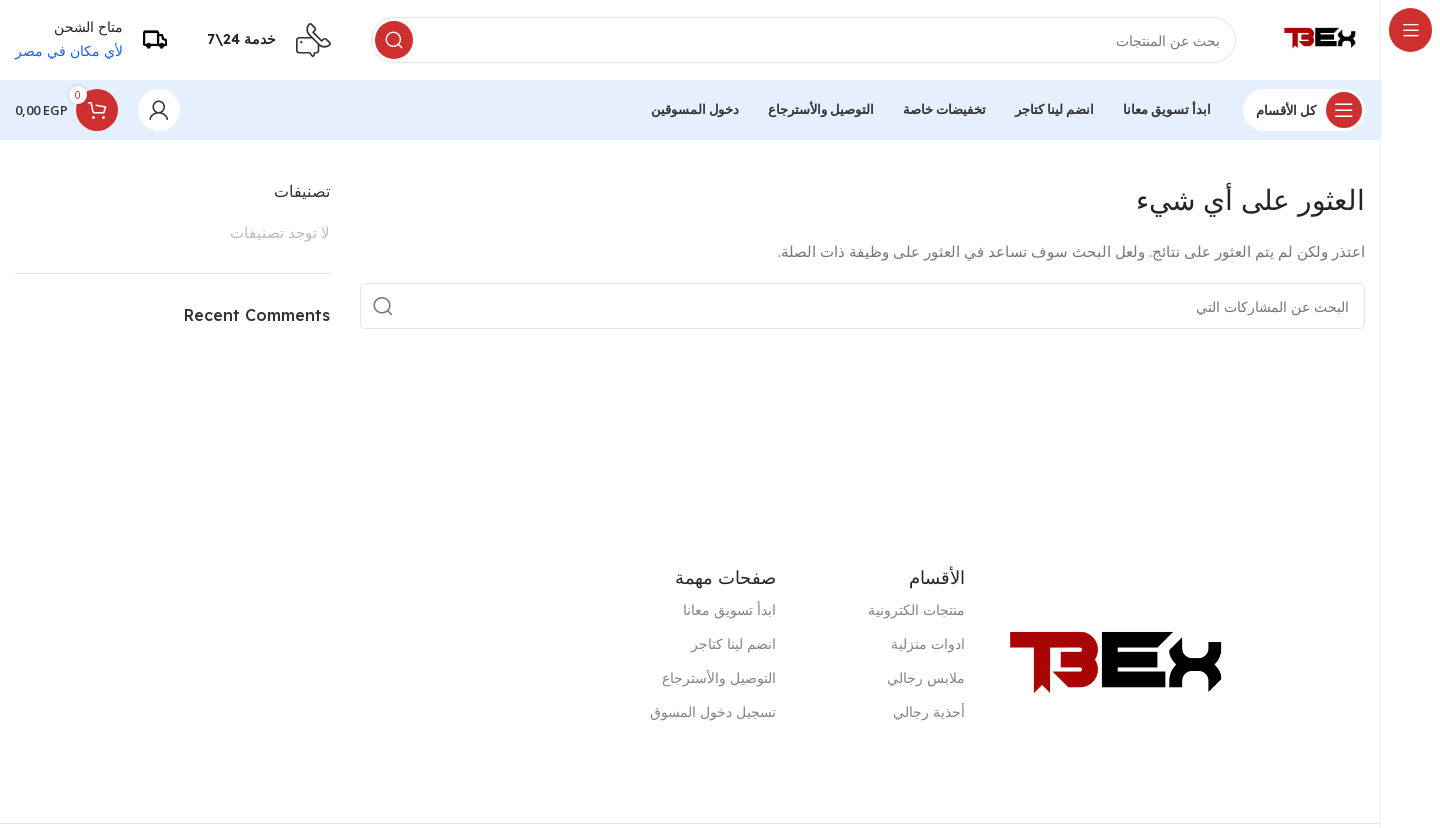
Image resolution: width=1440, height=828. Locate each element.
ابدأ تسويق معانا (729, 609)
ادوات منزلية (928, 643)
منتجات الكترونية (916, 609)
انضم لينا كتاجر (733, 643)
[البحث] (803, 40)
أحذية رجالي (929, 711)
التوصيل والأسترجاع (719, 677)
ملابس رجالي (926, 677)
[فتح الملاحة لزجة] (1304, 110)
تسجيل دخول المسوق (713, 711)
